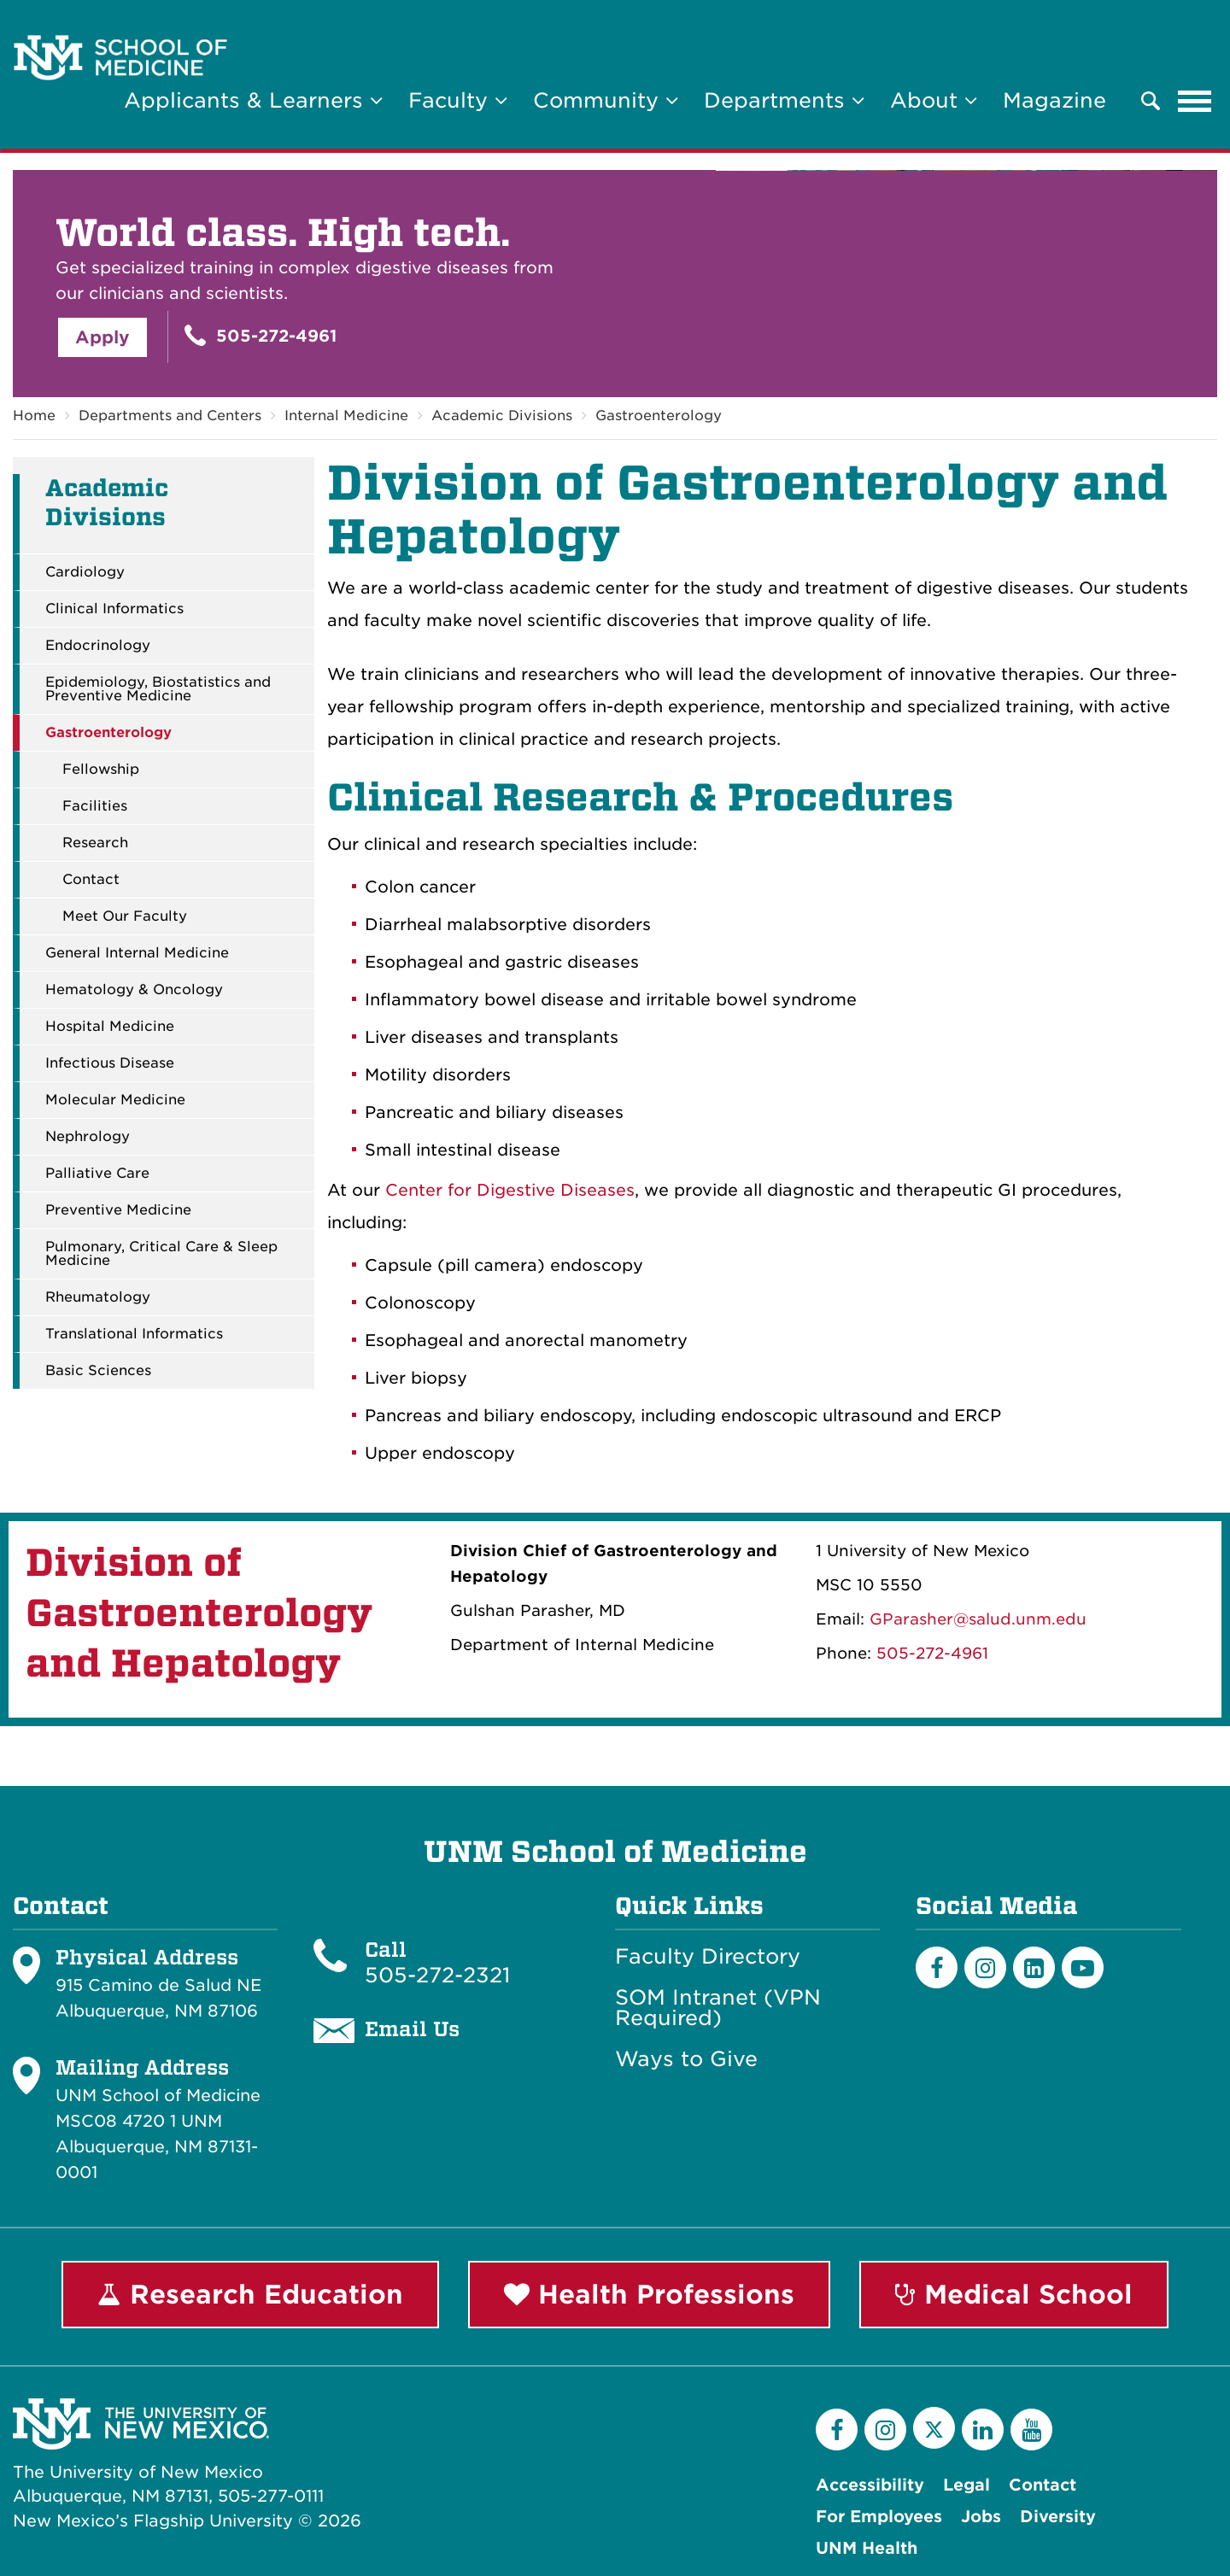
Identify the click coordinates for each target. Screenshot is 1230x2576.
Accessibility (870, 2485)
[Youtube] (1083, 1967)
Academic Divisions (501, 415)
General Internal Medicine (137, 953)
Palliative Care (97, 1173)
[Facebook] (937, 1967)
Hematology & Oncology (134, 990)
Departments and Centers (170, 415)
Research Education (250, 2294)
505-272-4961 (260, 335)
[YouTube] (1031, 2429)
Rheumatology (97, 1297)
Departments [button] (784, 100)
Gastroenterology (658, 415)
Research (95, 843)
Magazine (1054, 100)
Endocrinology (97, 646)
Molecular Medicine (115, 1100)
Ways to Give (686, 2059)
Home (34, 415)
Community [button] (605, 100)
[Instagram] (985, 1967)
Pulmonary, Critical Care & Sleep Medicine (161, 1254)
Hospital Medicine (109, 1026)
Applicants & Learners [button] (253, 100)
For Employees (879, 2516)
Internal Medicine (346, 415)
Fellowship (100, 769)
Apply (102, 337)
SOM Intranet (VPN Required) (718, 2008)
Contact (91, 880)
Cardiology (85, 572)
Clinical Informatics (114, 609)
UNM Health (866, 2548)
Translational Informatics (134, 1334)
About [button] (933, 100)
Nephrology (87, 1137)
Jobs (981, 2516)
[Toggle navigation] (1195, 100)
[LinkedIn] (1034, 1967)
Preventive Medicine (118, 1210)
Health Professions (649, 2294)
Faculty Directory (707, 1957)
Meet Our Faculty (124, 916)
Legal (966, 2485)
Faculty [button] (457, 100)
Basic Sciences (98, 1371)
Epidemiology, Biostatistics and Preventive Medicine (158, 689)
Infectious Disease (109, 1063)
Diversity (1058, 2516)
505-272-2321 (437, 1975)
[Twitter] (934, 2428)
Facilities (94, 806)
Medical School (1014, 2294)
